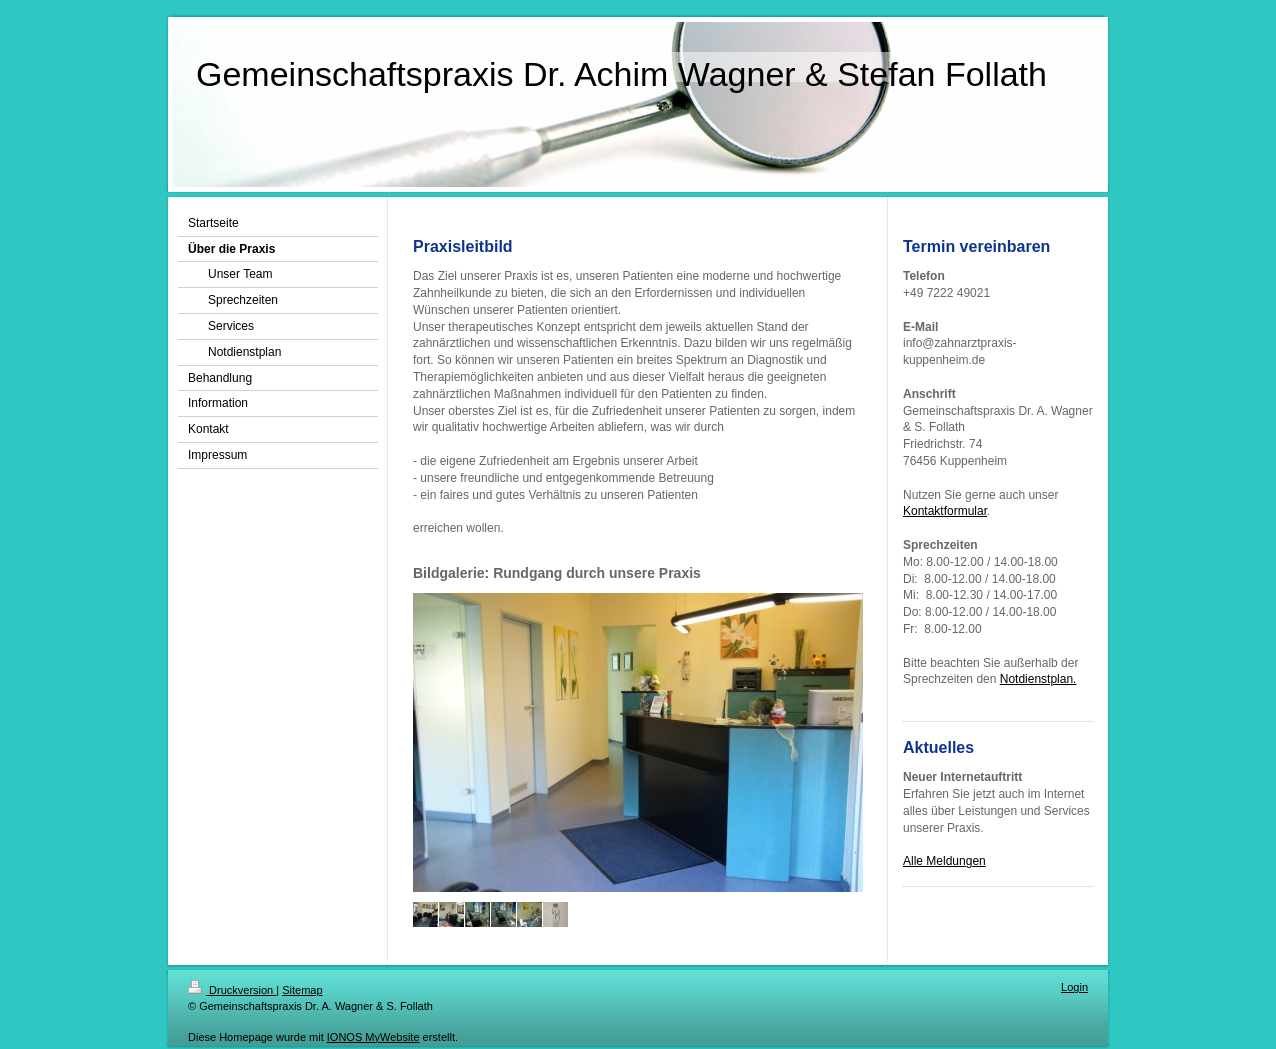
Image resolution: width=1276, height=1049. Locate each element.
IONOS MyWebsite (373, 1037)
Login (1074, 987)
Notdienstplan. (1038, 679)
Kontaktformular (945, 511)
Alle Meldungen (944, 861)
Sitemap (302, 990)
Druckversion (232, 990)
